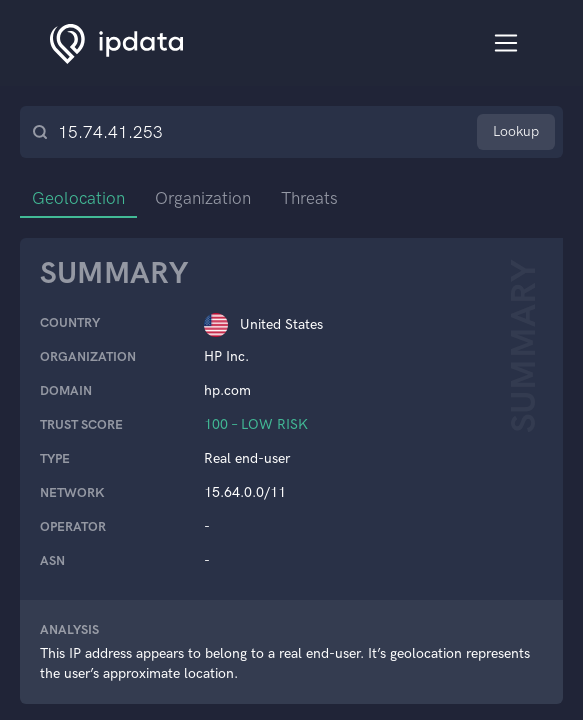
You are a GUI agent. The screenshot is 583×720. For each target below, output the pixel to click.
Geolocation (78, 198)
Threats (309, 198)
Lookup (516, 131)
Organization (203, 198)
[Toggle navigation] (506, 43)
